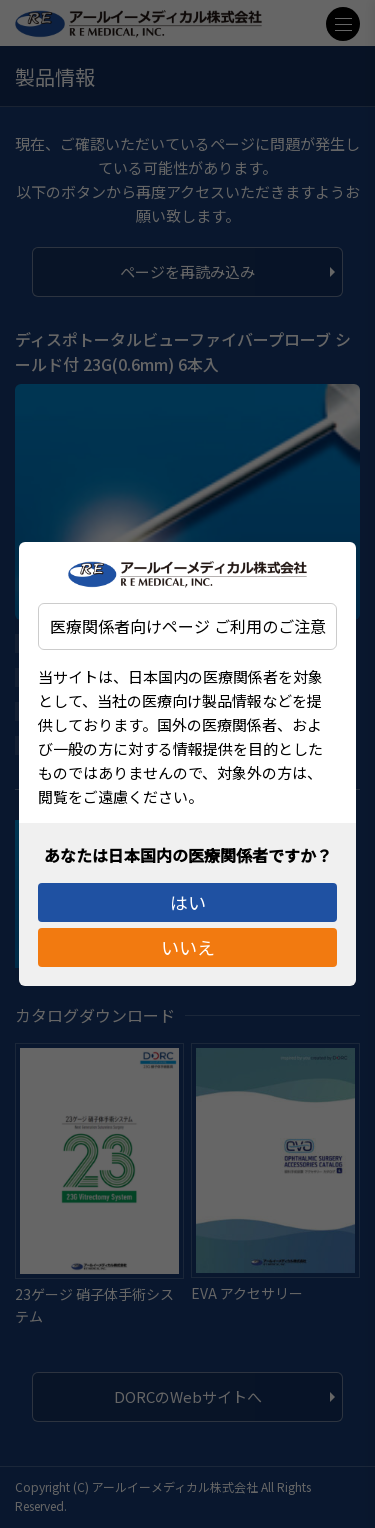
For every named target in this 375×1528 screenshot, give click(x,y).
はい (188, 898)
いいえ (188, 951)
